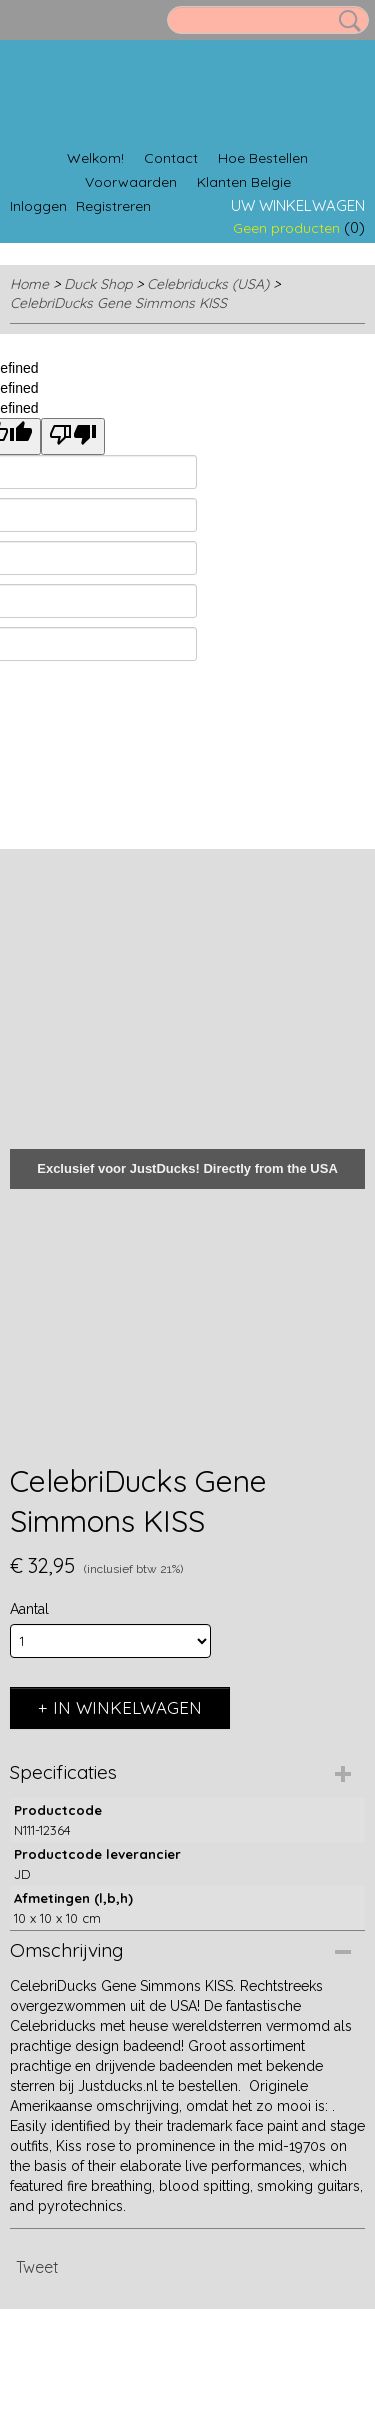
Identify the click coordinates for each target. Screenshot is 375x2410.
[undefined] (73, 436)
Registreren (113, 206)
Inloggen (38, 206)
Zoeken (346, 21)
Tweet (37, 2267)
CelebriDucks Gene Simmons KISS (118, 303)
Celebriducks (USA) (208, 284)
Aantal (29, 1609)
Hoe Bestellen (263, 158)
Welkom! (95, 158)
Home (29, 284)
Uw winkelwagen (298, 205)
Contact (171, 158)
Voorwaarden (131, 182)
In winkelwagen (127, 1707)
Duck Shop (98, 284)
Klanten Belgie (244, 182)
